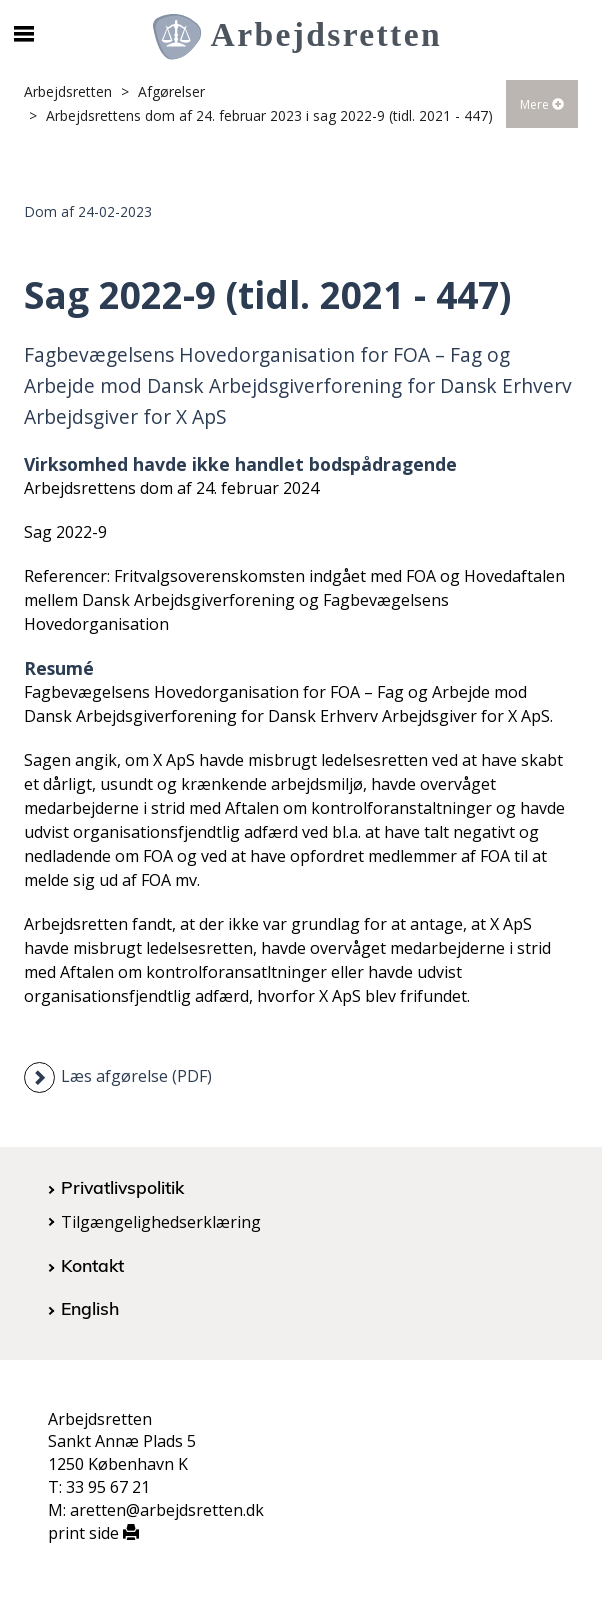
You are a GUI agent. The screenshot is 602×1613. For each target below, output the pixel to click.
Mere (542, 104)
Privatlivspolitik (122, 1187)
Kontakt (92, 1265)
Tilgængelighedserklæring (161, 1222)
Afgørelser (171, 91)
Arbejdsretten (68, 91)
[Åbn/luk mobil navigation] (24, 34)
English (90, 1308)
